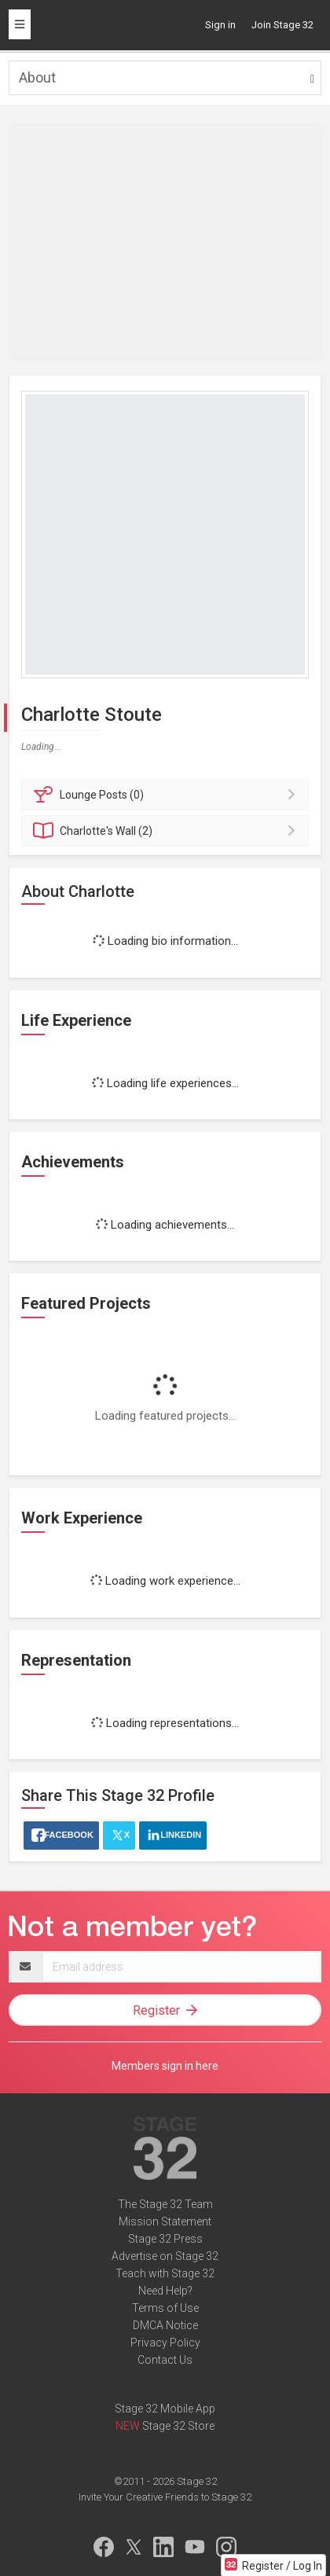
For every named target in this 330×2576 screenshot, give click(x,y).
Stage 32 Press (165, 2238)
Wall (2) (167, 830)
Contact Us (165, 2360)
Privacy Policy (165, 2342)
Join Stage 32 (282, 25)
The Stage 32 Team (165, 2204)
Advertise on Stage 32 (165, 2256)
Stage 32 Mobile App (165, 2408)
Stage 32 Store (178, 2426)
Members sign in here (165, 2066)
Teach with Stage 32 (165, 2273)
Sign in (220, 25)
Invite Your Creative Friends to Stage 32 (165, 2497)
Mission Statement (165, 2221)
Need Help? (165, 2290)
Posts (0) (167, 794)
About (37, 77)
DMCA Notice (165, 2325)
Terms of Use (165, 2308)
